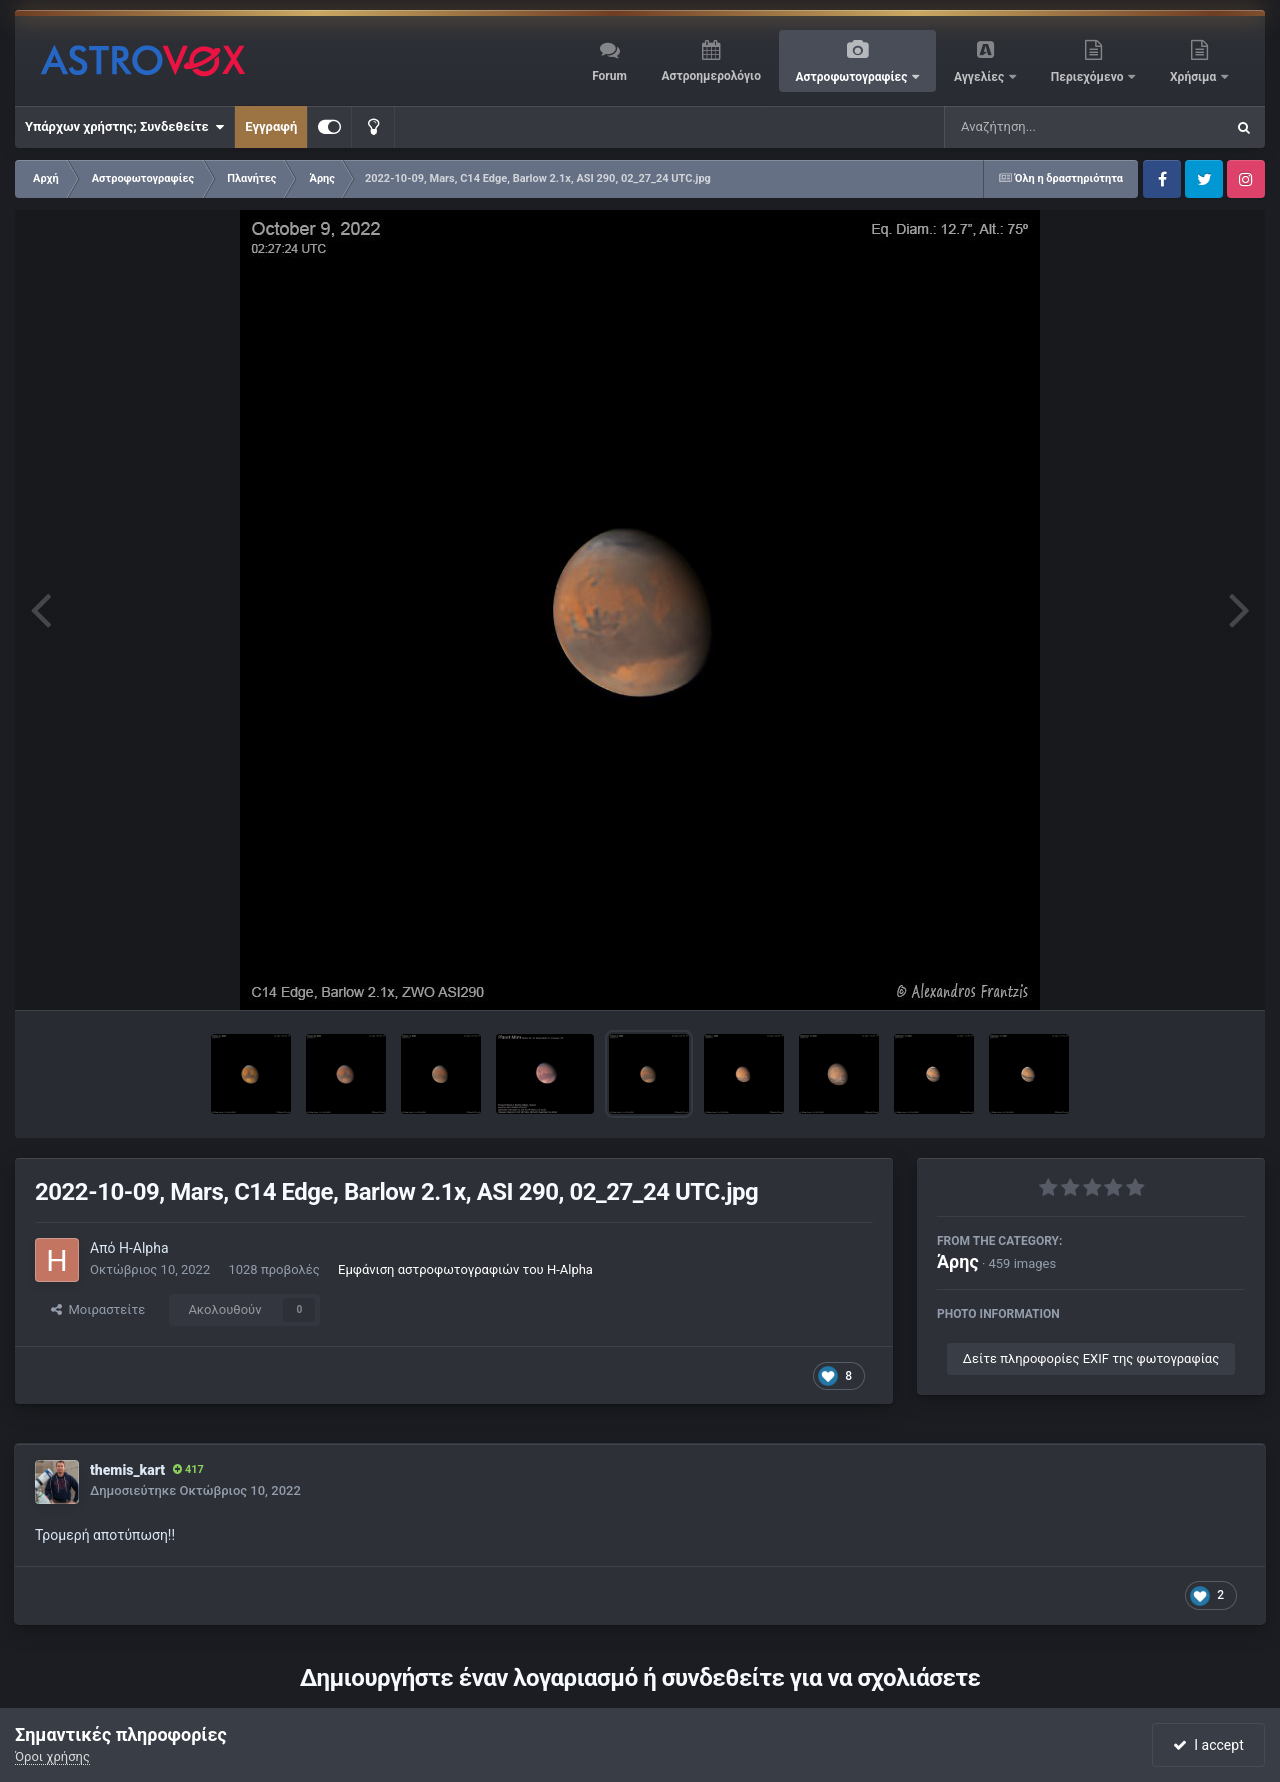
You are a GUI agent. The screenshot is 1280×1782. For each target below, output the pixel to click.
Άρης (958, 1261)
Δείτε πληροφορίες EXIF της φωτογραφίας (1091, 1358)
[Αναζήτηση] (1044, 127)
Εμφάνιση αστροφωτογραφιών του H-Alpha (465, 1269)
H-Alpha (144, 1248)
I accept (1208, 1745)
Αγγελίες (980, 77)
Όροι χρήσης (52, 1756)
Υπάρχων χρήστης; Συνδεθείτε (124, 127)
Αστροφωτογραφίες (853, 77)
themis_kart (127, 1470)
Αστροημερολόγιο (710, 76)
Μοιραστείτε (98, 1309)
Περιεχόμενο (1089, 77)
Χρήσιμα (1194, 77)
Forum (609, 76)
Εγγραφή (271, 126)
